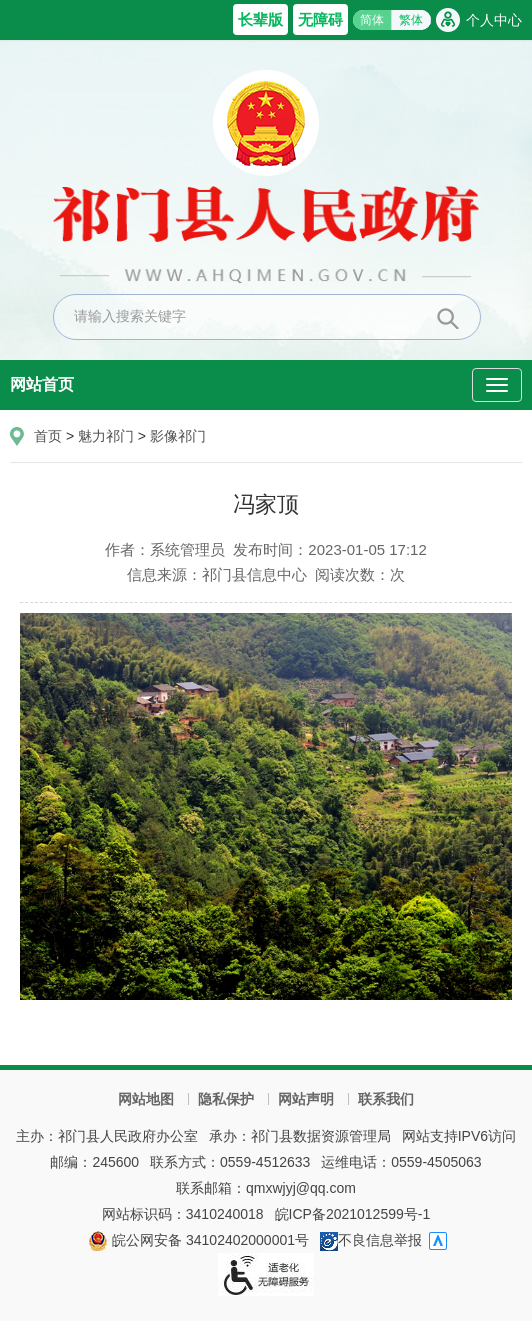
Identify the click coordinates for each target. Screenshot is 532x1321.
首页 (48, 436)
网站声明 (306, 1099)
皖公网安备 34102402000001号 (198, 1240)
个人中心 (494, 20)
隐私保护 (226, 1099)
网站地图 (146, 1099)
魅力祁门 (106, 436)
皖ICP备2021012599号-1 (353, 1214)
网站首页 (42, 384)
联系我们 (386, 1099)
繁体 (411, 20)
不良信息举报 (371, 1240)
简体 (372, 20)
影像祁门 (178, 436)
